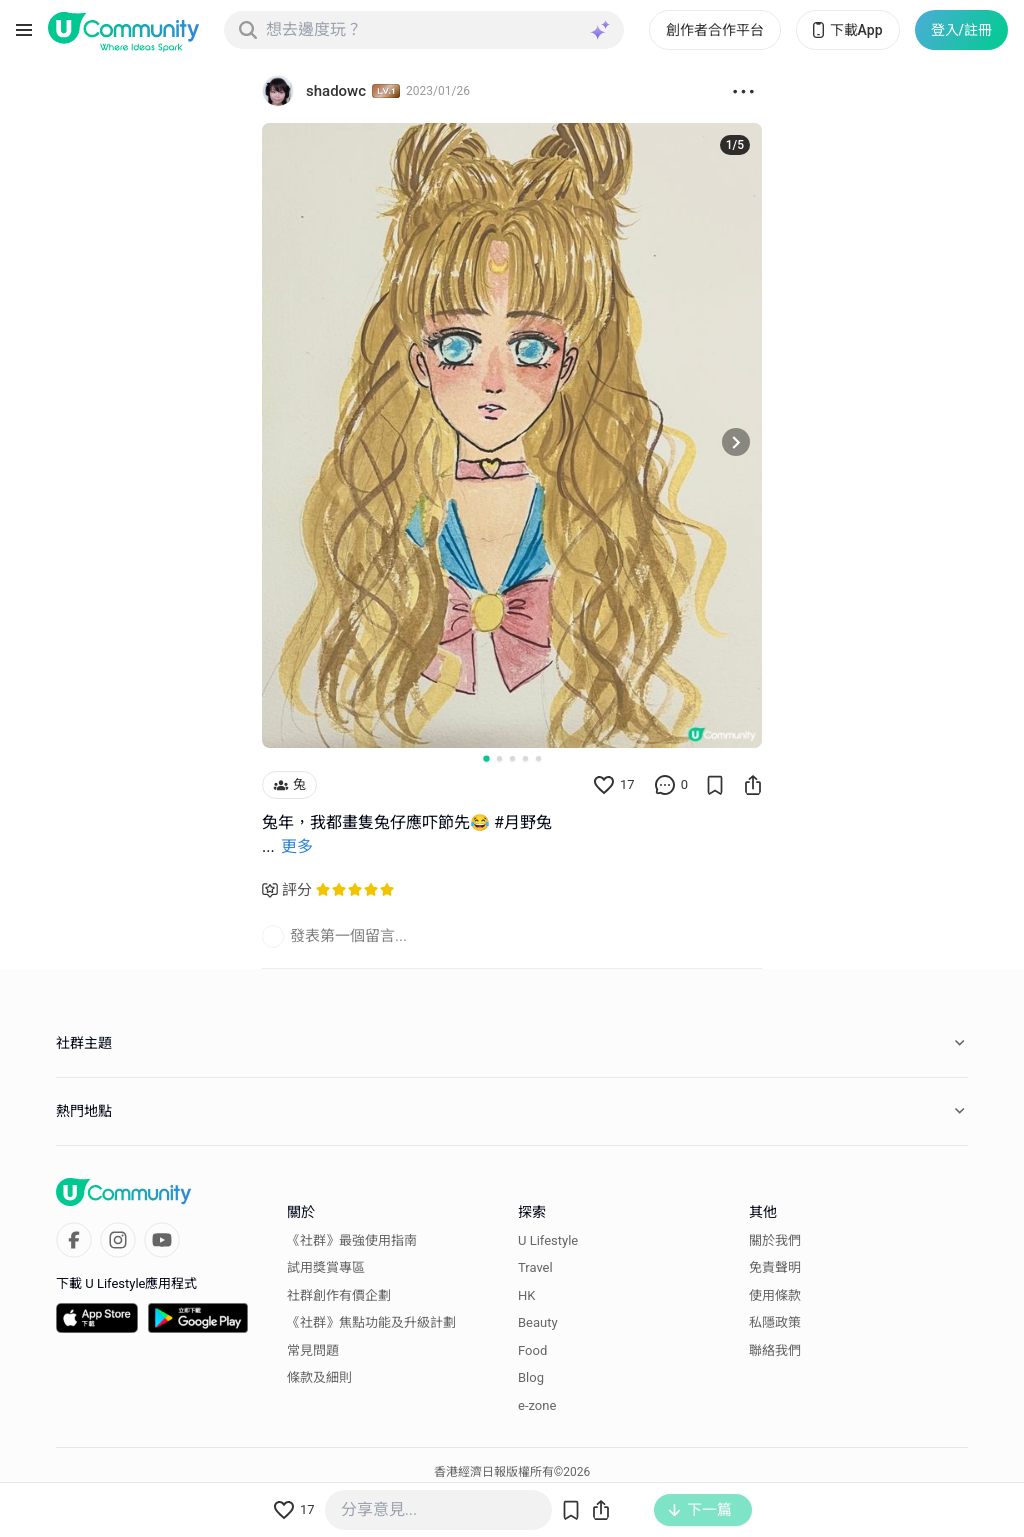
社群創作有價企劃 (339, 1295)
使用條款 (775, 1295)
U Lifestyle (548, 1240)
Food (532, 1350)
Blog (531, 1377)
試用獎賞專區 (326, 1267)
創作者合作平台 (715, 30)
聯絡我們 (775, 1350)
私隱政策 (775, 1322)
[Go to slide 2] (499, 758)
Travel (535, 1267)
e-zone (537, 1405)
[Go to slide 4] (525, 758)
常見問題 (313, 1350)
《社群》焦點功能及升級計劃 (371, 1322)
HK (526, 1295)
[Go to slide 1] (486, 758)
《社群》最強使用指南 (352, 1240)
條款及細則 (319, 1377)
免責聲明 (775, 1267)
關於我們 (775, 1240)
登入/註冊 (961, 30)
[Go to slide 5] (538, 758)
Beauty (538, 1322)
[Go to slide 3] (512, 758)
